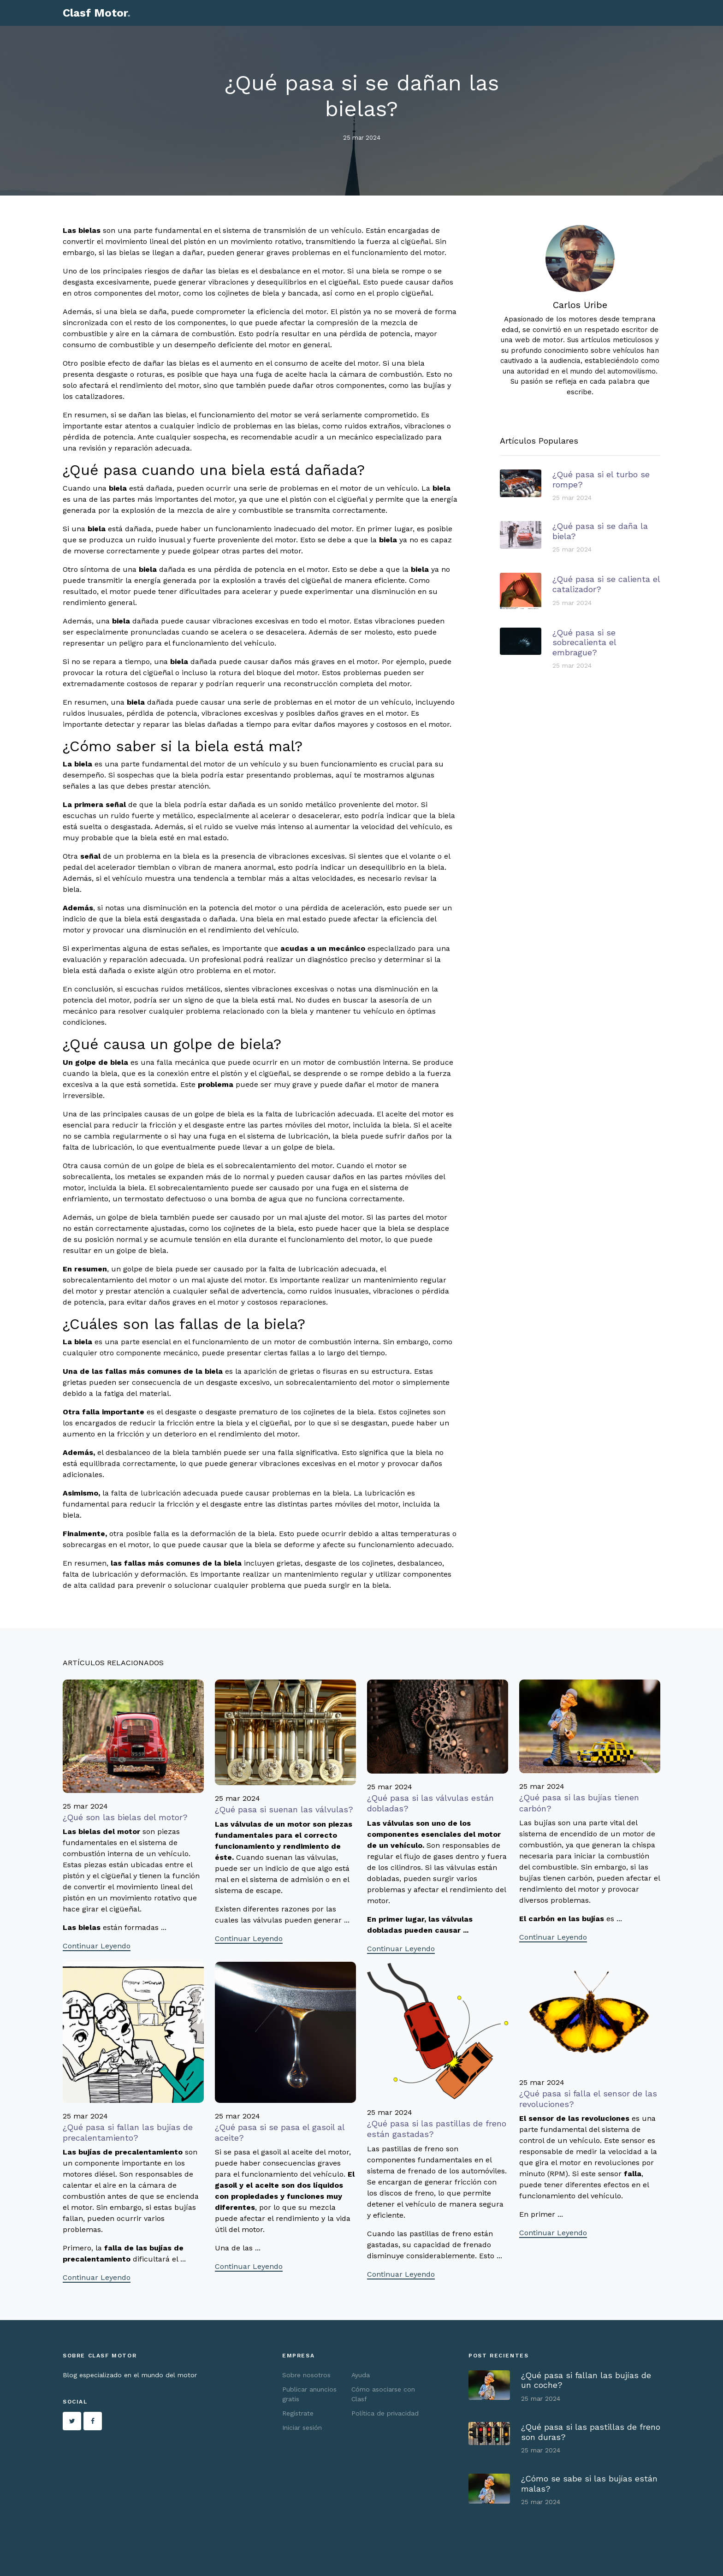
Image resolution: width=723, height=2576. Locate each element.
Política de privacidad (385, 2413)
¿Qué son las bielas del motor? (125, 1817)
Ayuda (360, 2375)
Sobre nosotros (306, 2375)
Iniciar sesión (302, 2427)
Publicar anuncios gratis (309, 2394)
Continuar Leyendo (96, 1945)
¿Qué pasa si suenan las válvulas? (284, 1809)
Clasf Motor (96, 12)
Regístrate (298, 2413)
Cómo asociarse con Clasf (383, 2394)
